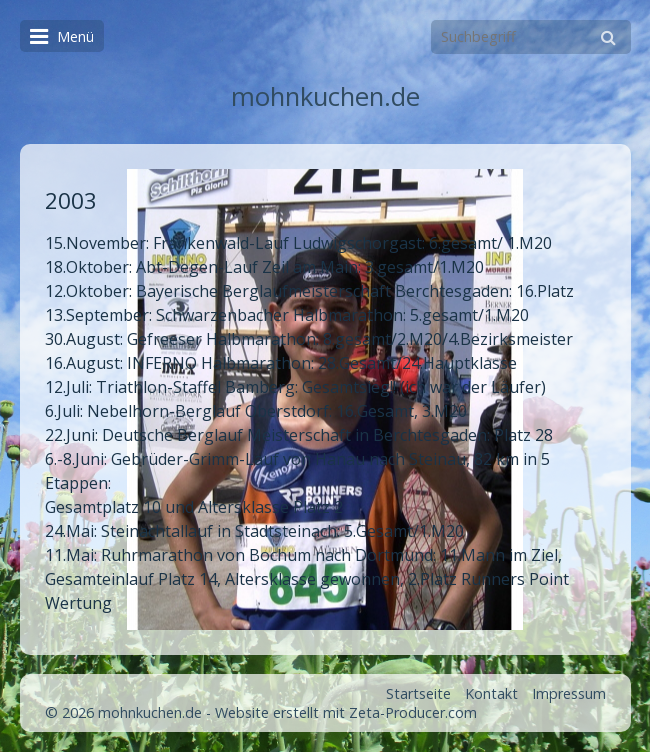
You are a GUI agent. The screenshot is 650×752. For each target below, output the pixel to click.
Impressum (569, 693)
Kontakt (491, 693)
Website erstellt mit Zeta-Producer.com (346, 712)
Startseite (418, 693)
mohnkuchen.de (325, 96)
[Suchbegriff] (531, 37)
